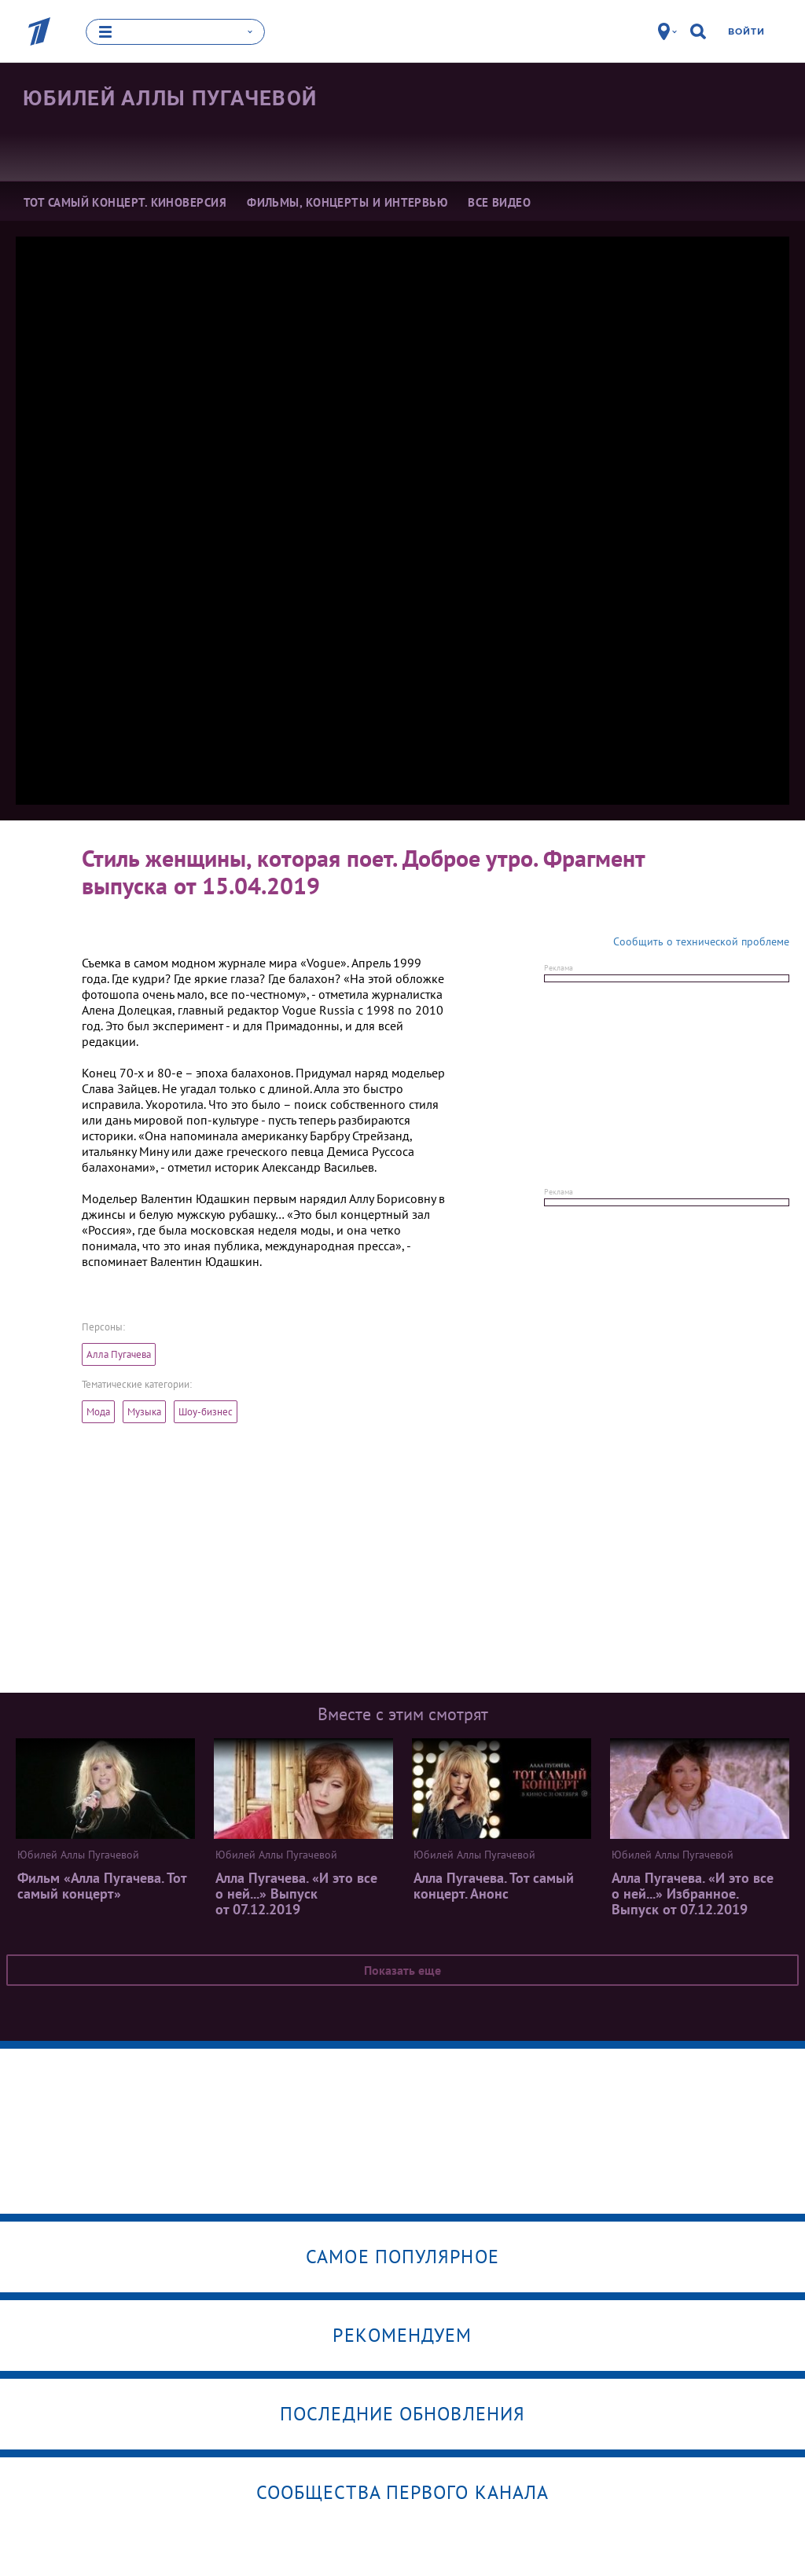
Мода (98, 1411)
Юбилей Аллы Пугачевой (170, 97)
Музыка (144, 1411)
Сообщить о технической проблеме (701, 941)
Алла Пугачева (118, 1354)
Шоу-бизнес (205, 1411)
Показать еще (402, 1970)
